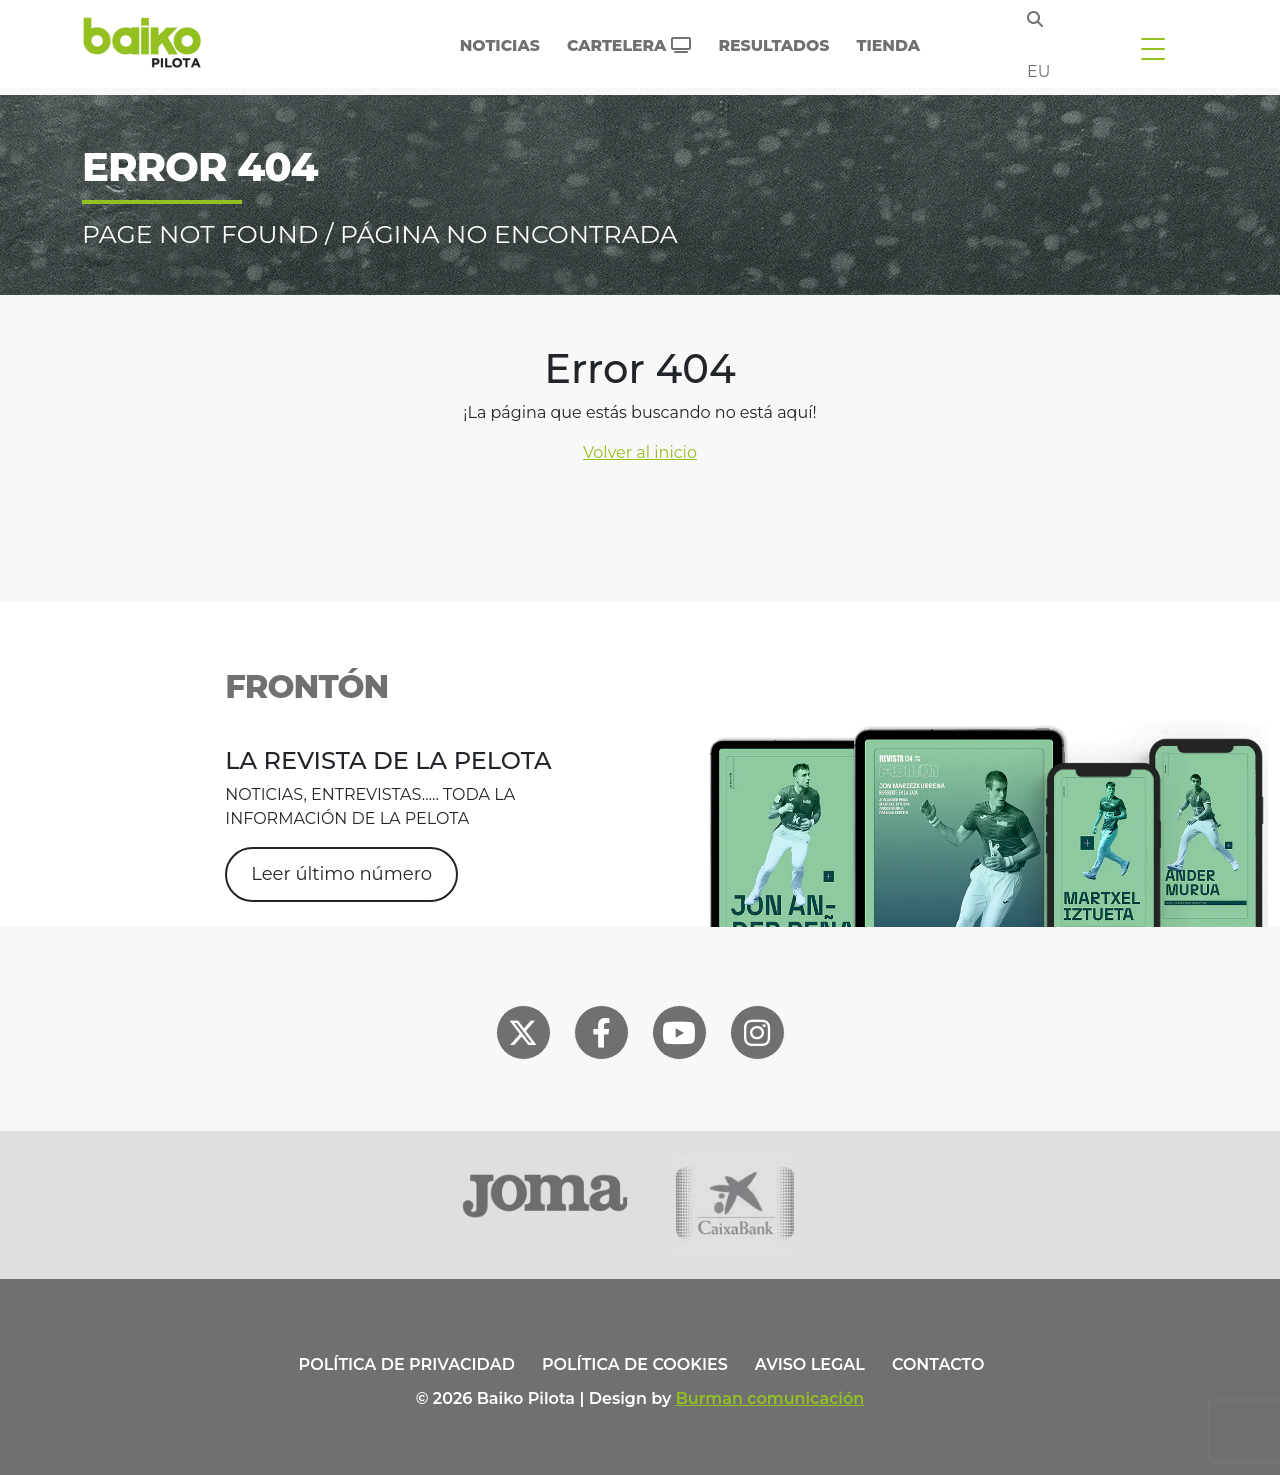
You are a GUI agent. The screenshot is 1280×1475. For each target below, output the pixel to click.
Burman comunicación (770, 1398)
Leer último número (341, 874)
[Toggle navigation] (1153, 48)
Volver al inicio (640, 452)
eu (1038, 71)
